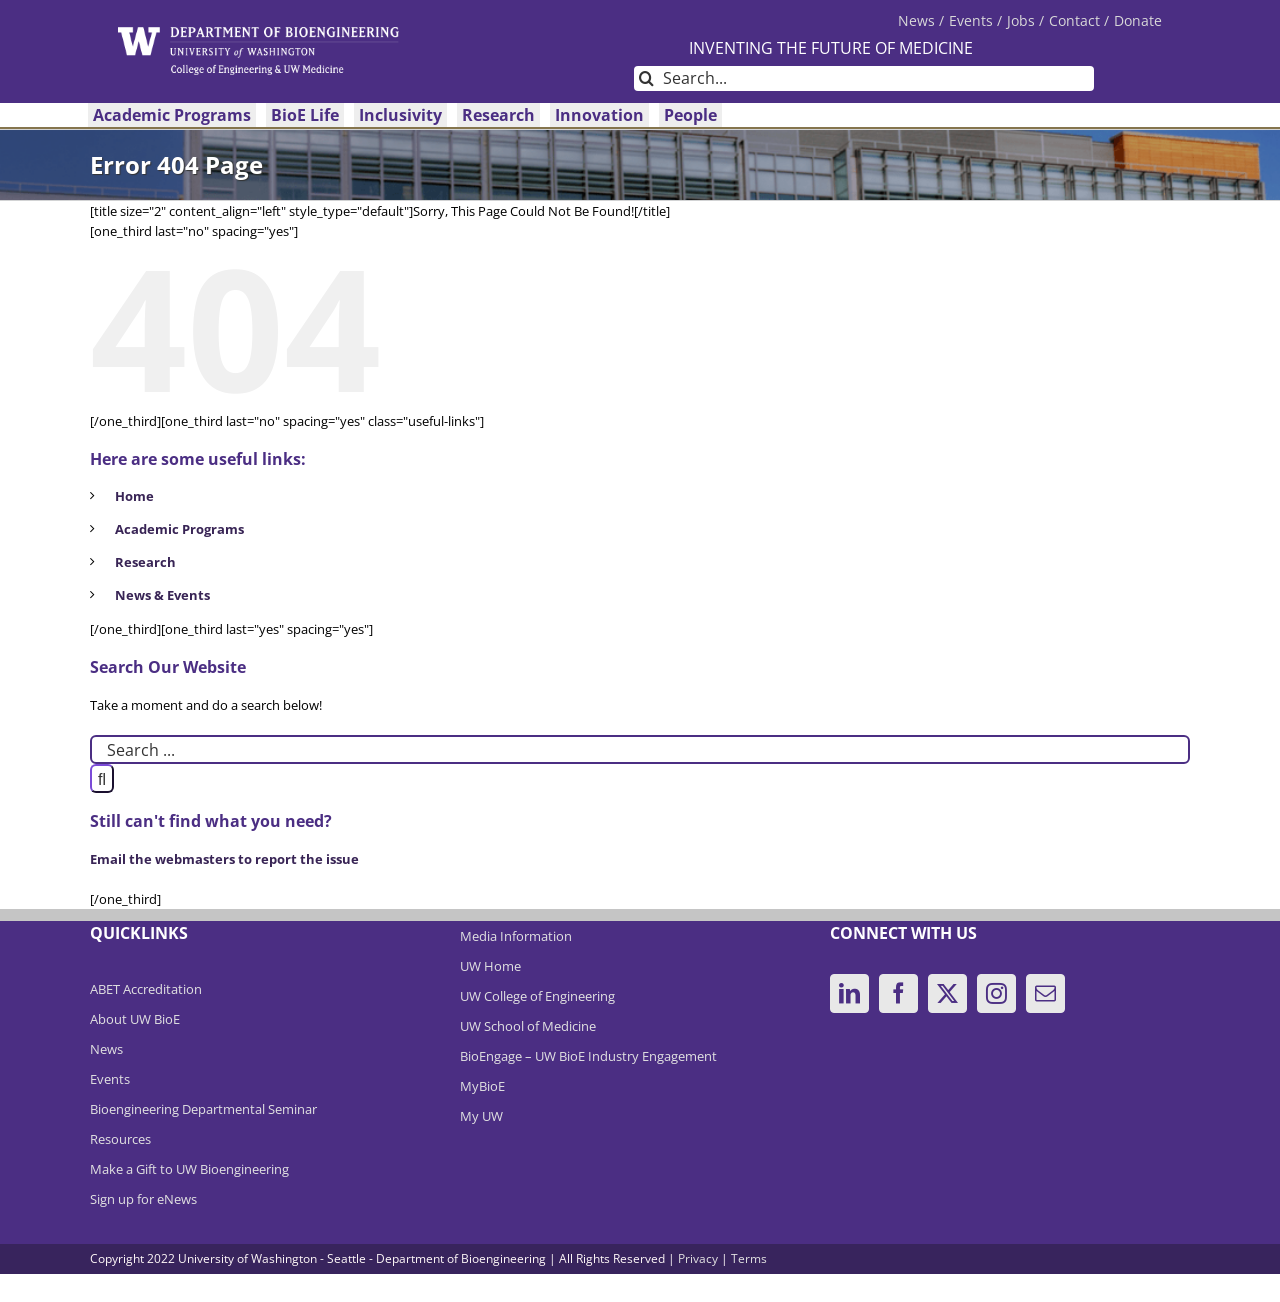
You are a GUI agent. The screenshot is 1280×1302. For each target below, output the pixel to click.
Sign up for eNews (143, 1199)
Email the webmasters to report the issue (224, 859)
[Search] (646, 78)
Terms (749, 1258)
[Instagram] (996, 993)
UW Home (490, 966)
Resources (120, 1139)
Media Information (516, 936)
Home (134, 496)
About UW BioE (135, 1019)
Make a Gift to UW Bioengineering (189, 1169)
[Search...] (864, 78)
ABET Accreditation (146, 989)
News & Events (162, 595)
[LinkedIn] (849, 993)
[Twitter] (947, 993)
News (106, 1049)
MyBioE (482, 1086)
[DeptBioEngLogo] (258, 33)
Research (145, 562)
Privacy (698, 1258)
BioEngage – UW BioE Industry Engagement (588, 1056)
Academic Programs (179, 529)
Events (110, 1079)
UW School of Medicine (528, 1026)
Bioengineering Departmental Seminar (203, 1109)
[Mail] (1045, 993)
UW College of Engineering (537, 996)
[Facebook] (898, 993)
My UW (481, 1116)
